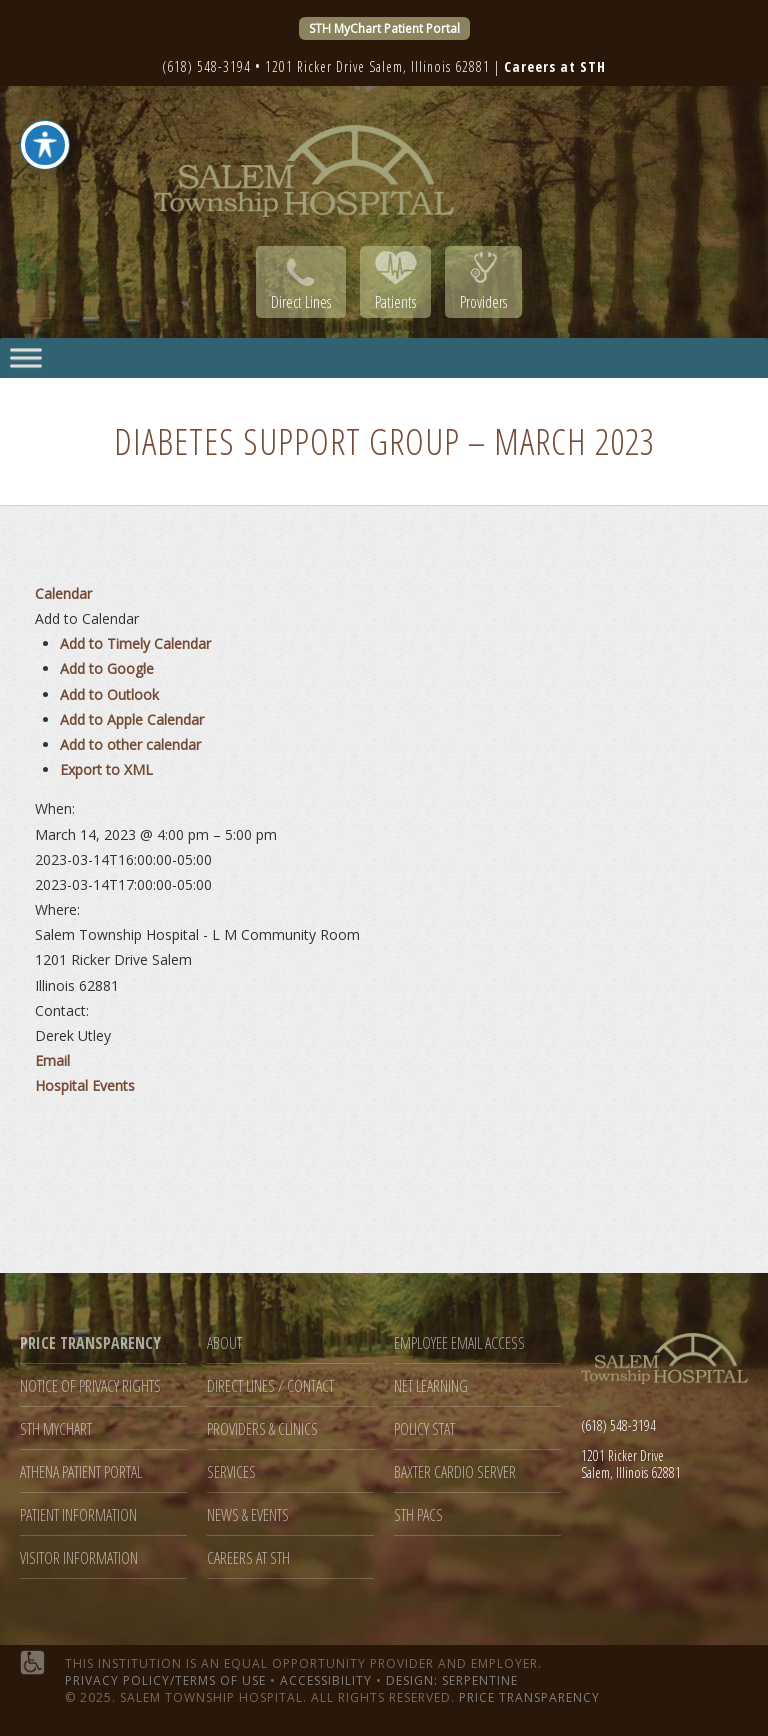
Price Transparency (529, 1697)
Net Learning (431, 1386)
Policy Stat (424, 1429)
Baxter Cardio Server (455, 1472)
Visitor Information (79, 1558)
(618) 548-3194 (206, 66)
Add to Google (107, 668)
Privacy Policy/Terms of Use (165, 1680)
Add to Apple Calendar (132, 719)
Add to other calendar (130, 744)
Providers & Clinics (262, 1429)
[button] (87, 618)
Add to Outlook (109, 694)
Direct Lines (301, 302)
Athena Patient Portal (81, 1472)
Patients (395, 302)
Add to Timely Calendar (135, 643)
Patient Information (78, 1515)
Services (231, 1472)
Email (52, 1060)
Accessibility (326, 1680)
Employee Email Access (459, 1343)
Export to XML (106, 769)
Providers (483, 302)
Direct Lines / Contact (270, 1386)
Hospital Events (85, 1085)
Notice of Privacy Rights (90, 1386)
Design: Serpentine (452, 1680)
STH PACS (418, 1515)
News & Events (248, 1515)
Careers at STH (248, 1558)
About (224, 1343)
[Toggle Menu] (26, 357)
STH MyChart (56, 1429)
